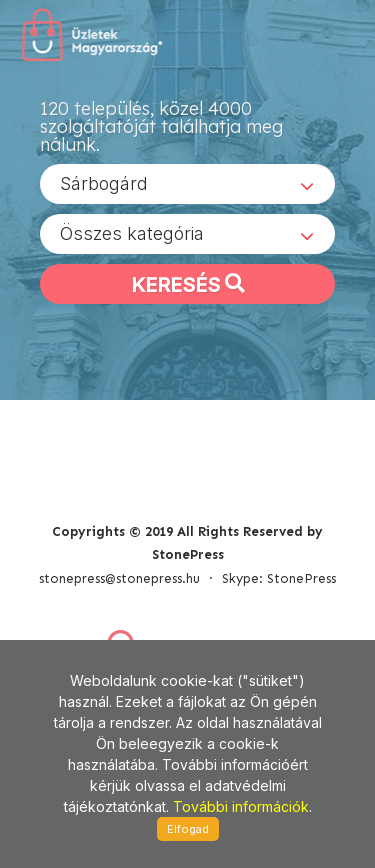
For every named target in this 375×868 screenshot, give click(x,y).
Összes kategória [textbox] (132, 233)
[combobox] (187, 184)
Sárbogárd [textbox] (104, 183)
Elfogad (188, 829)
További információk (241, 806)
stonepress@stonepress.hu (119, 578)
